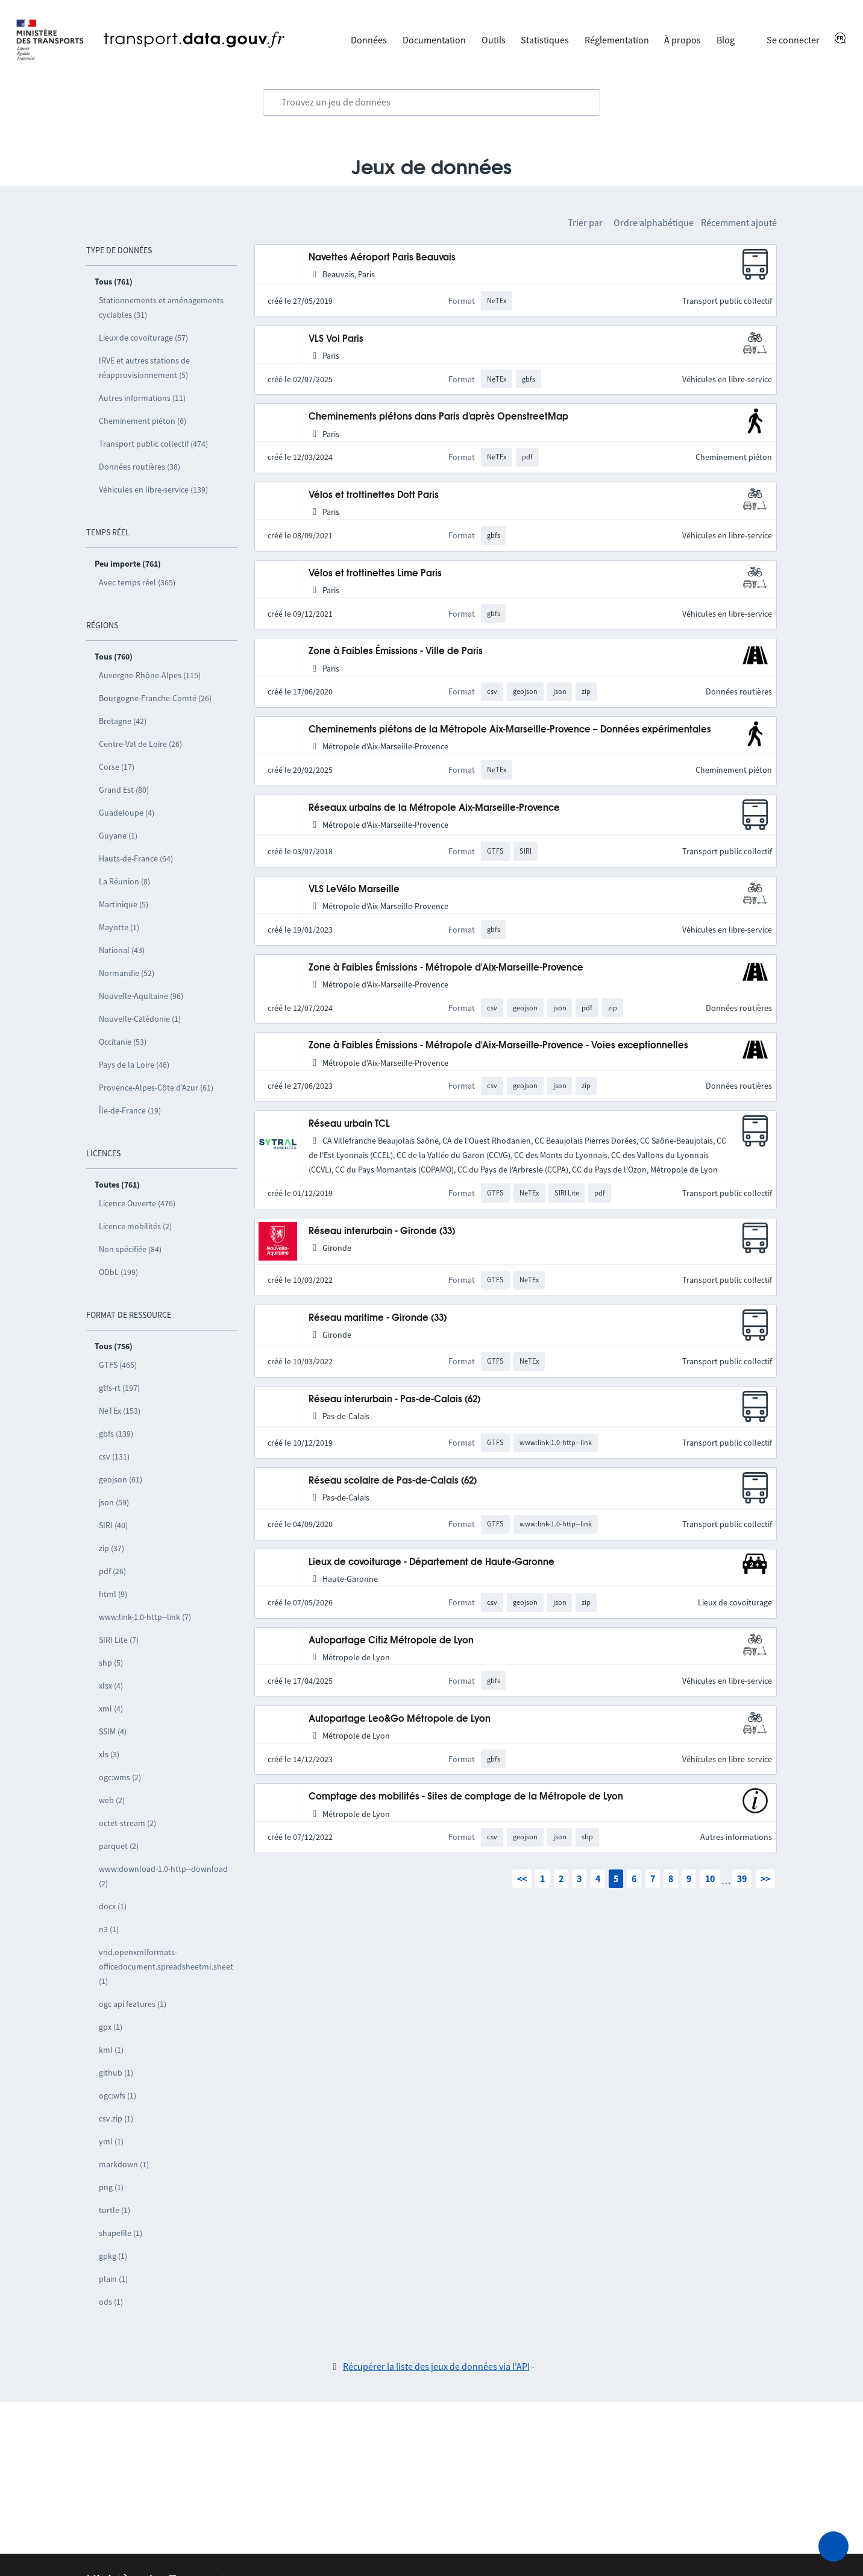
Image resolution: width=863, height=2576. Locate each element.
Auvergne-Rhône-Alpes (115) (150, 675)
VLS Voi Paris (336, 339)
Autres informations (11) (142, 397)
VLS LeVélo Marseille (354, 889)
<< (522, 1878)
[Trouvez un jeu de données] (431, 102)
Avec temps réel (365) (137, 582)
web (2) (112, 1800)
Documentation (434, 40)
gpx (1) (110, 2026)
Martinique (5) (123, 904)
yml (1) (111, 2141)
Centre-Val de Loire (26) (140, 743)
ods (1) (111, 2301)
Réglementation (617, 40)
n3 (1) (109, 1929)
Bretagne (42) (122, 721)
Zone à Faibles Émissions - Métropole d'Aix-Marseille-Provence (446, 967)
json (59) (114, 1502)
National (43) (122, 950)
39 (742, 1878)
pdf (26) (112, 1571)
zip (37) (111, 1548)
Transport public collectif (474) (153, 443)
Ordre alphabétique (654, 222)
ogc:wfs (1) (117, 2095)
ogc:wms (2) (120, 1777)
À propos (682, 40)
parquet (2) (119, 1846)
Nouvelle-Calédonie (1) (140, 1018)
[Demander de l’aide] (833, 2546)
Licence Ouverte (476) (137, 1203)
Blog (726, 40)
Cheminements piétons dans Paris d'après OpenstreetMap (438, 416)
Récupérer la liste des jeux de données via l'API (436, 2366)
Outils (494, 40)
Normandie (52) (126, 973)
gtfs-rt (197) (119, 1387)
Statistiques (545, 40)
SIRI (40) (113, 1525)
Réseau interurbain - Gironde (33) (382, 1231)
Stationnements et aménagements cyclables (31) (161, 307)
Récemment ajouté (739, 222)
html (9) (113, 1594)
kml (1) (111, 2049)
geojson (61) (120, 1479)
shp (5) (111, 1662)
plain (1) (113, 2278)
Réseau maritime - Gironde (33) (378, 1318)
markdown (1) (124, 2164)
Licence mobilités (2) (135, 1226)
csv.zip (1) (116, 2118)
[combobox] (431, 102)
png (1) (111, 2187)
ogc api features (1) (132, 2003)
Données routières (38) (139, 466)
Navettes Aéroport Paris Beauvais (382, 257)
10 (710, 1878)
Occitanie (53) (122, 1041)
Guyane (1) (118, 835)
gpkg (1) (113, 2255)
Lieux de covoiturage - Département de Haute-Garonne (431, 1562)
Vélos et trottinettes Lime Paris (375, 573)
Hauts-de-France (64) (136, 858)
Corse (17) (116, 766)
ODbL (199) (118, 1272)
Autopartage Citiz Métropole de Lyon (391, 1640)
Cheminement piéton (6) (142, 420)
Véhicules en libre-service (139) (153, 489)
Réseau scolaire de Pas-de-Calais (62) (393, 1480)
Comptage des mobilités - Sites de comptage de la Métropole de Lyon (466, 1796)
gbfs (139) (116, 1433)
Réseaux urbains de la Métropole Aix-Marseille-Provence (434, 808)
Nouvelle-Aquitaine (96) (141, 995)
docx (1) (113, 1906)
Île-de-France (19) (130, 1110)
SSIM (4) (113, 1731)
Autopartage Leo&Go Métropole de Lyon (400, 1719)
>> (765, 1878)
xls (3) (109, 1754)
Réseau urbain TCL (349, 1124)
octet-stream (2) (127, 1823)
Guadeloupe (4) (126, 812)
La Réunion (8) (124, 881)
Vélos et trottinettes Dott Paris (374, 495)
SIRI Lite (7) (119, 1639)
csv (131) (114, 1456)
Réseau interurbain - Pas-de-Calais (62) (394, 1399)
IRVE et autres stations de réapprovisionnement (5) (144, 367)
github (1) (116, 2072)
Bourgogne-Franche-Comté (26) (155, 698)
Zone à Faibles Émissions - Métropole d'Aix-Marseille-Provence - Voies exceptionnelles (498, 1045)
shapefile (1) (120, 2233)
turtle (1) (114, 2210)
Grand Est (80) (124, 789)
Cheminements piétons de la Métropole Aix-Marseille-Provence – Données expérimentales (510, 729)
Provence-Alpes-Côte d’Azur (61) (156, 1087)
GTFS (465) (118, 1364)
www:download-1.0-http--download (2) (163, 1876)
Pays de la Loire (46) (134, 1064)
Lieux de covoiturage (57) (143, 337)
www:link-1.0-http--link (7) (145, 1616)
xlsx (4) (111, 1685)
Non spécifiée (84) (130, 1249)
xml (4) (111, 1708)
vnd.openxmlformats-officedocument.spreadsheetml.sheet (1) (166, 1966)
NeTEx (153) (119, 1410)
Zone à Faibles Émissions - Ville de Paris (396, 651)
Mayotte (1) (119, 927)
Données (369, 40)
